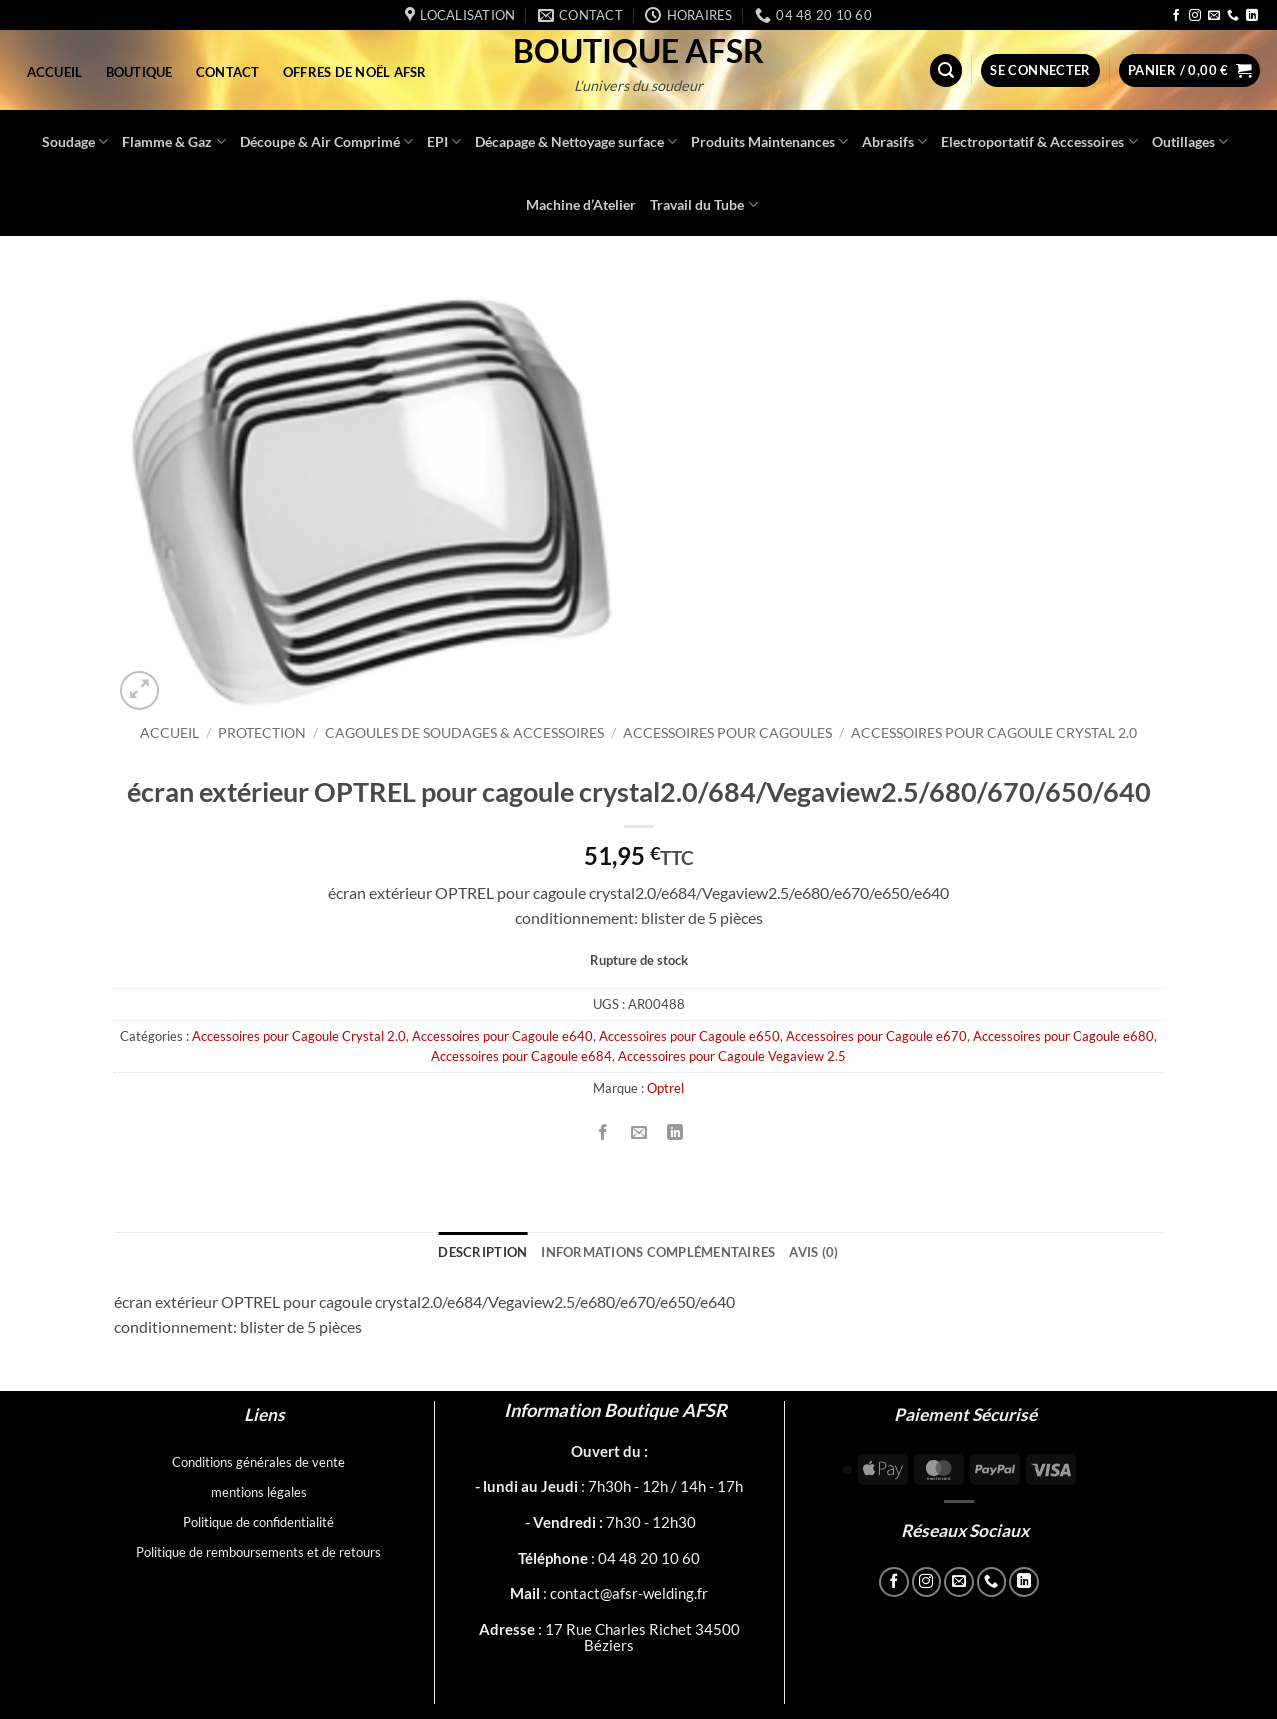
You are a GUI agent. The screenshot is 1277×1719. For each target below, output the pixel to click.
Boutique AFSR (638, 51)
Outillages (1190, 141)
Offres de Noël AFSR (355, 72)
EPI (444, 141)
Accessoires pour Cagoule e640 (502, 1036)
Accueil (55, 72)
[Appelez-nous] (1233, 16)
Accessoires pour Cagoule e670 (876, 1036)
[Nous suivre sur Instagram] (1195, 16)
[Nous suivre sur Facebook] (1176, 16)
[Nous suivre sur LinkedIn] (1252, 16)
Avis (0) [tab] (813, 1252)
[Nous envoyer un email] (1214, 16)
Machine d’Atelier (581, 204)
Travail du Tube (703, 204)
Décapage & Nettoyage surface (576, 141)
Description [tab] (482, 1252)
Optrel (665, 1088)
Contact (228, 72)
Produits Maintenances (769, 141)
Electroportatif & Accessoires (1039, 141)
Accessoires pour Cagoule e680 (1063, 1036)
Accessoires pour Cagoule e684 (521, 1056)
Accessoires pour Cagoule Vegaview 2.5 (732, 1056)
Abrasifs (894, 141)
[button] (946, 70)
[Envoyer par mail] (639, 1132)
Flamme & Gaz (173, 141)
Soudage (75, 141)
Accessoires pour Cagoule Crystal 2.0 (994, 733)
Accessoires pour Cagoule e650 (689, 1036)
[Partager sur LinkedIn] (675, 1132)
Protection (262, 733)
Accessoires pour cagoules (727, 733)
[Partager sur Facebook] (603, 1132)
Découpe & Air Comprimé (326, 141)
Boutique (139, 72)
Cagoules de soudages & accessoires (464, 733)
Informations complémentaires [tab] (658, 1252)
